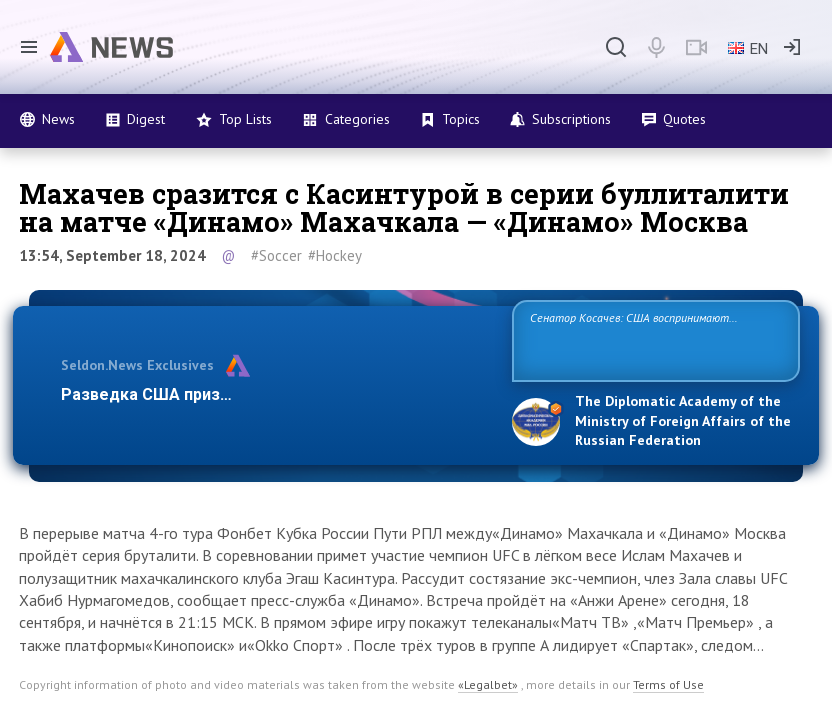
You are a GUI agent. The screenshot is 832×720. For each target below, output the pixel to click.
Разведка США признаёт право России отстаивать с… (274, 394)
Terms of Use (668, 684)
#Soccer (276, 255)
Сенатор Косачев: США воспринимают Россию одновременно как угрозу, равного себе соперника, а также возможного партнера (649, 339)
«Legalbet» (488, 684)
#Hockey (335, 255)
